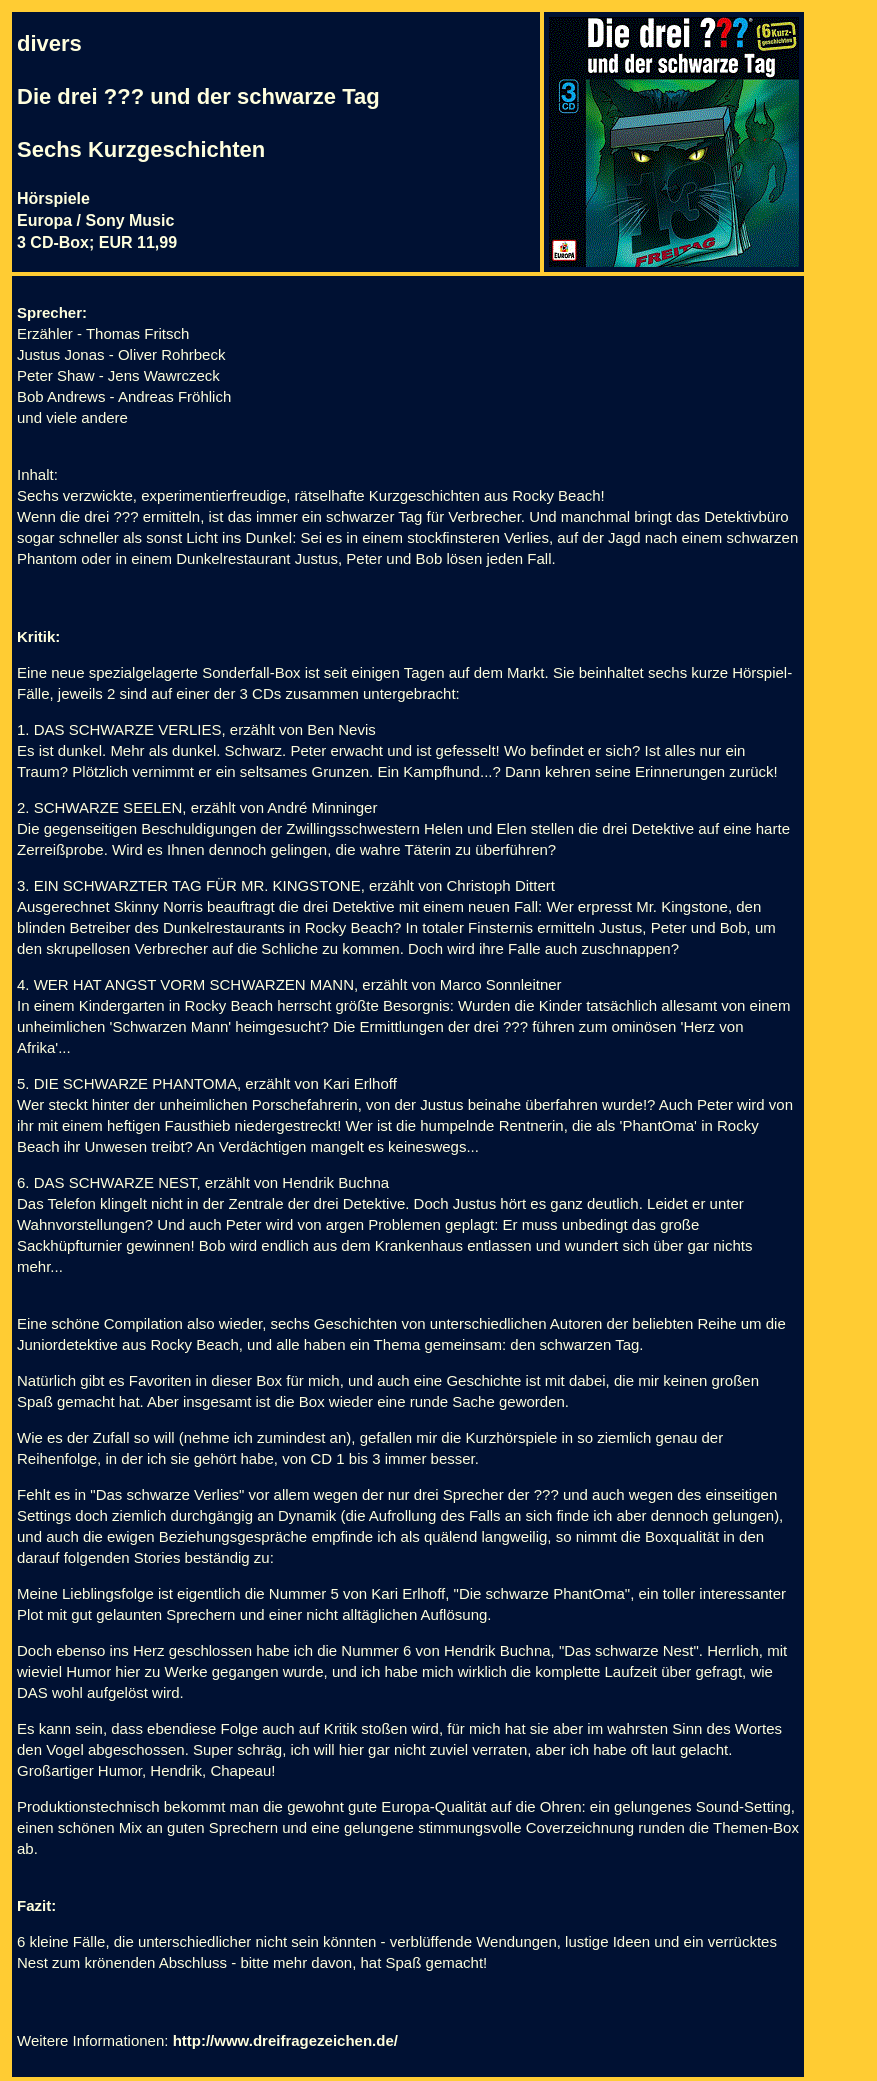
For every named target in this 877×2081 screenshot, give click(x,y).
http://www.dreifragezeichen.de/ (285, 2040)
